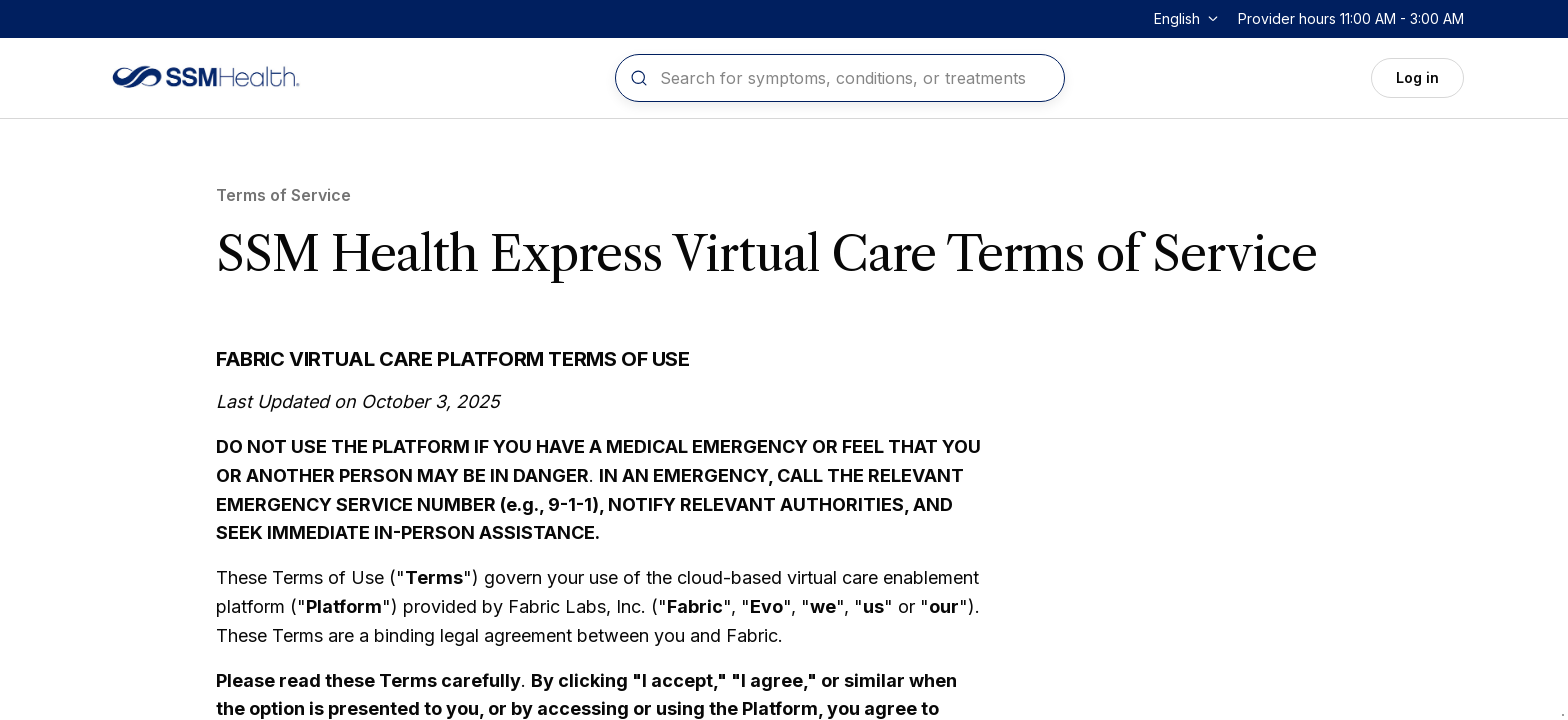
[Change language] (1188, 19)
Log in (1417, 77)
